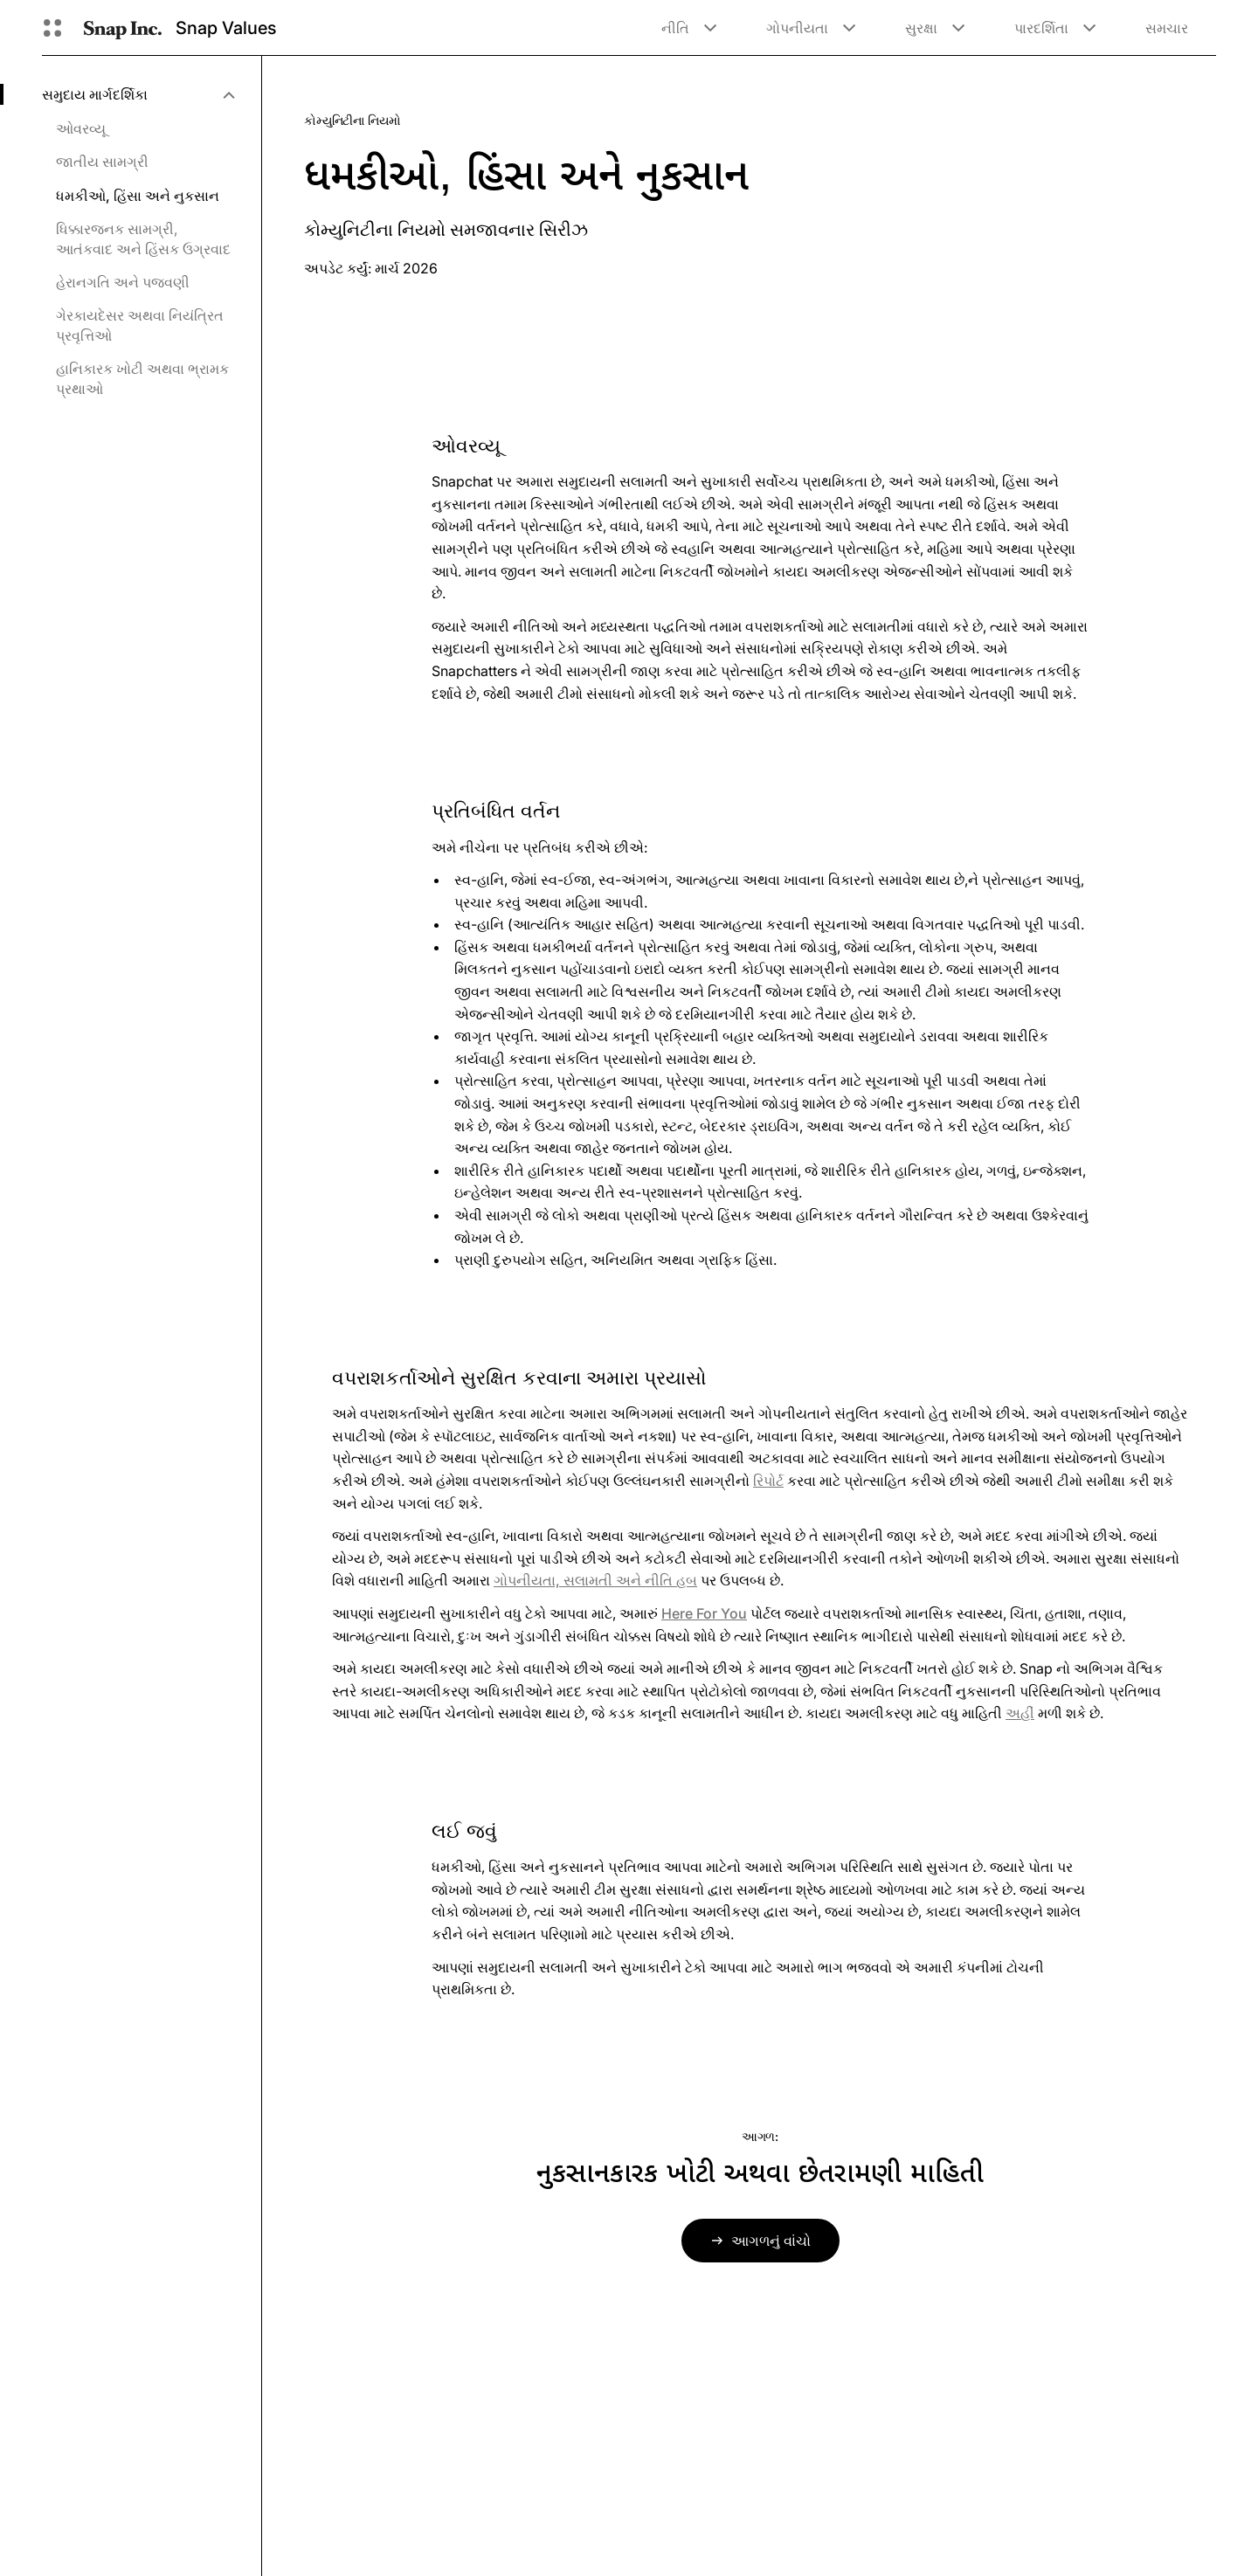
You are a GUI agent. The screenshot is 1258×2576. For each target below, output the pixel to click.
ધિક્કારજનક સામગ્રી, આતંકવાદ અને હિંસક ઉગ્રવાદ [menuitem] (143, 238)
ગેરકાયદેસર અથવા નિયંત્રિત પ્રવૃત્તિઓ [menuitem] (140, 325)
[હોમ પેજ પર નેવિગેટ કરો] (123, 28)
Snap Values (226, 27)
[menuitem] (137, 94)
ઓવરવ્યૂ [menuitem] (81, 128)
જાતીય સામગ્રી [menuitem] (102, 161)
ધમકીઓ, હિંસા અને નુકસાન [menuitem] (137, 195)
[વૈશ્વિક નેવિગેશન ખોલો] (52, 27)
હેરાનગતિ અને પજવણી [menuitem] (123, 282)
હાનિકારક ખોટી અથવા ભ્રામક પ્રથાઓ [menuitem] (142, 378)
